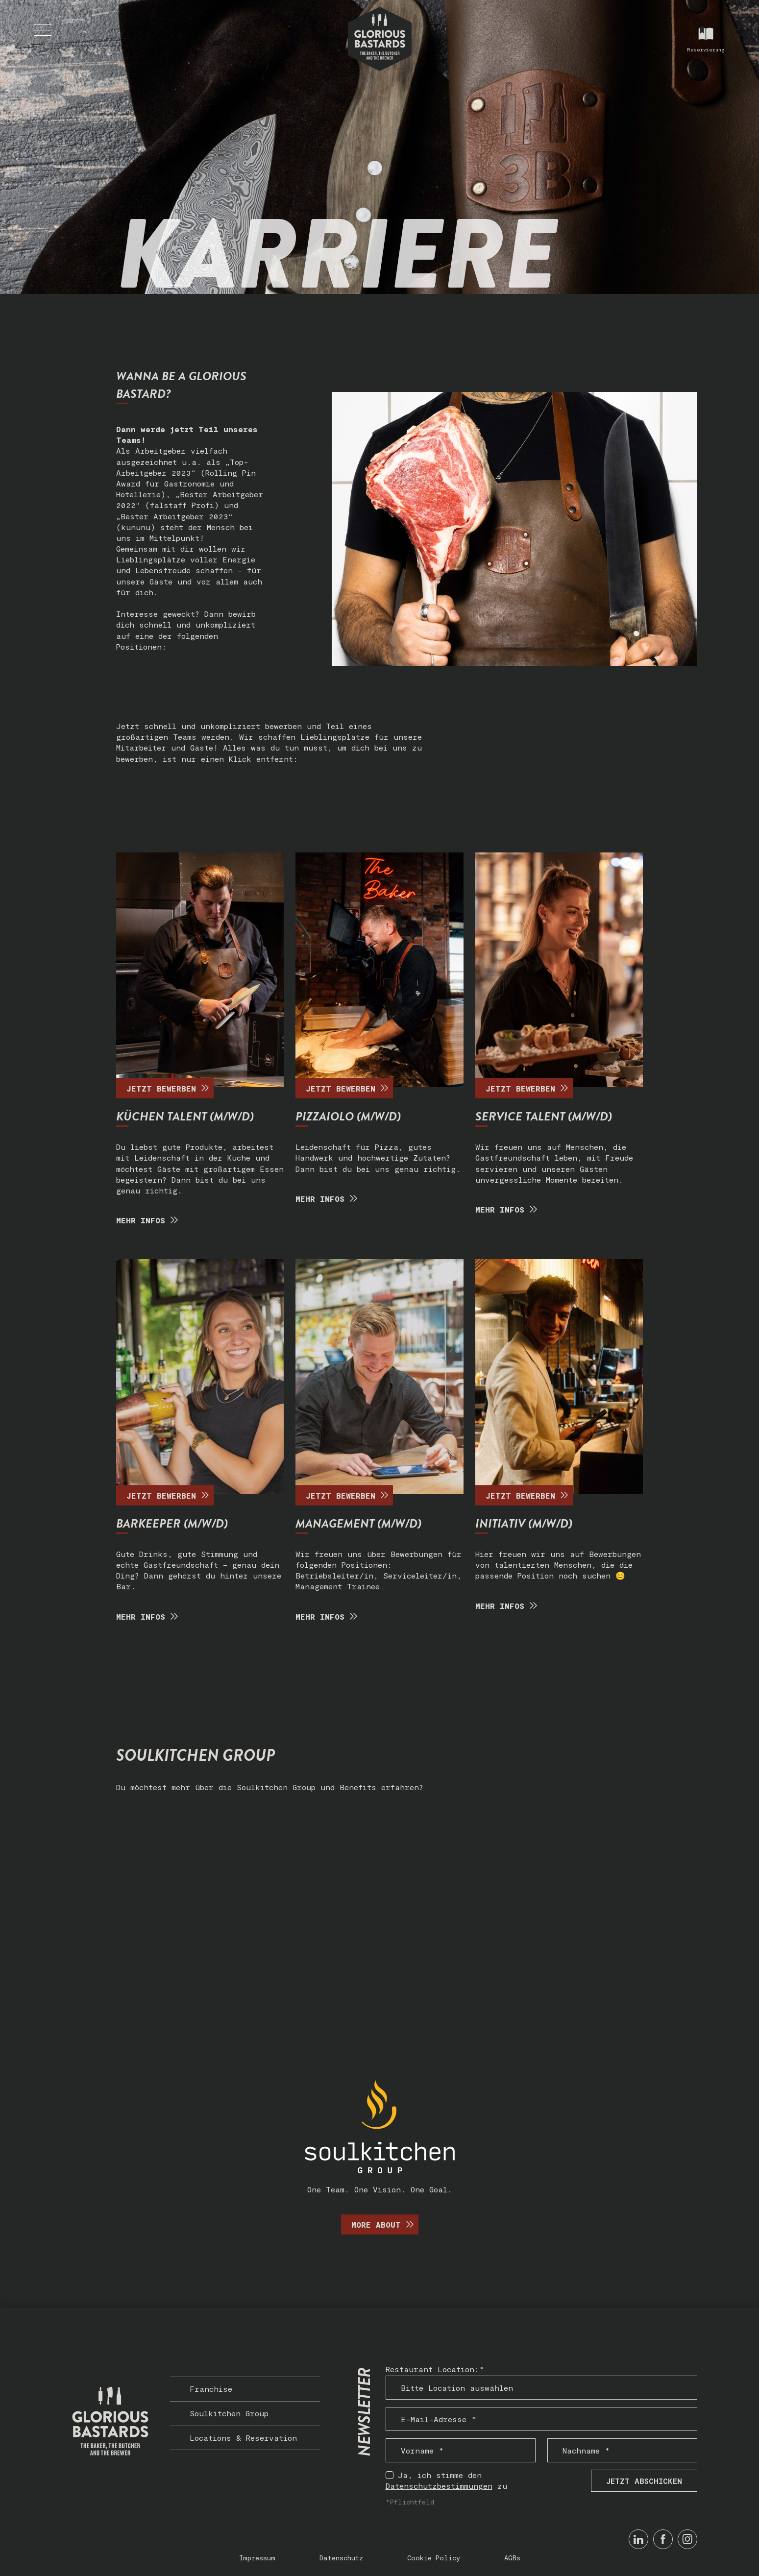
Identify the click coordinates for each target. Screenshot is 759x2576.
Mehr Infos (328, 1198)
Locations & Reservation (243, 2437)
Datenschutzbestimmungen (439, 2485)
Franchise (211, 2388)
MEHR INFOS (149, 1220)
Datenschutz (341, 2557)
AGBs (512, 2557)
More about (384, 2224)
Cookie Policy (433, 2557)
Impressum (257, 2557)
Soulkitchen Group (229, 2413)
